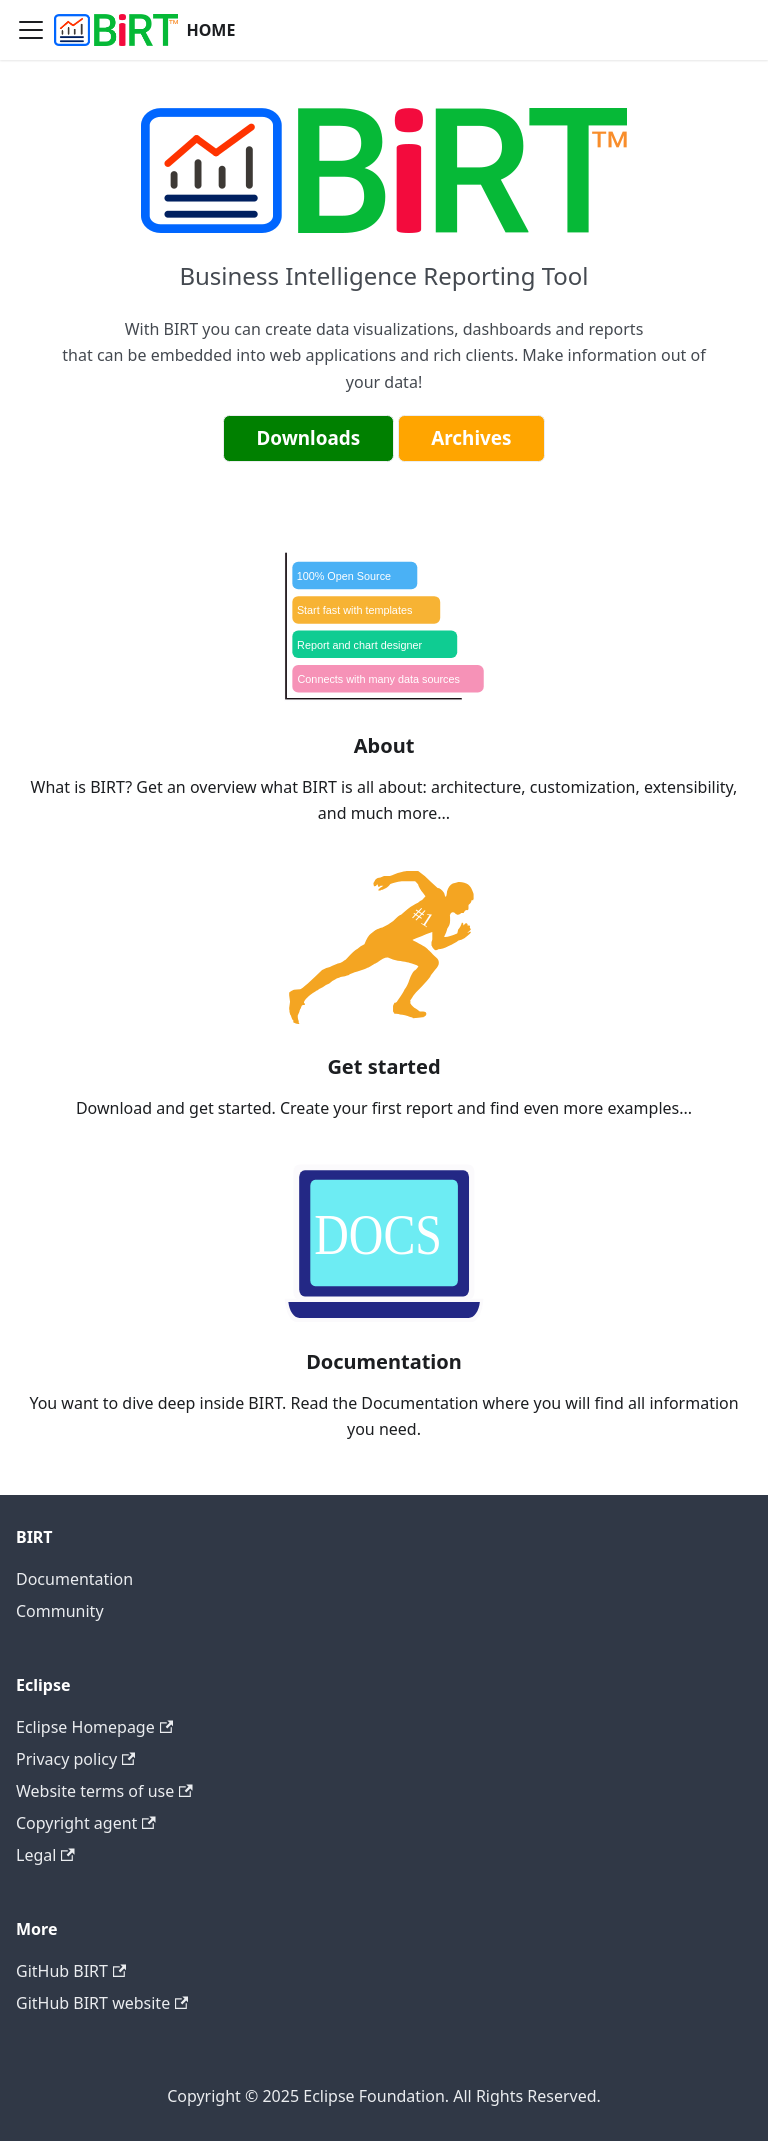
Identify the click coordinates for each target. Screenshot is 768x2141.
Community (60, 1611)
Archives (471, 438)
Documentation (74, 1579)
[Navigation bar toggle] (31, 30)
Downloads (308, 438)
